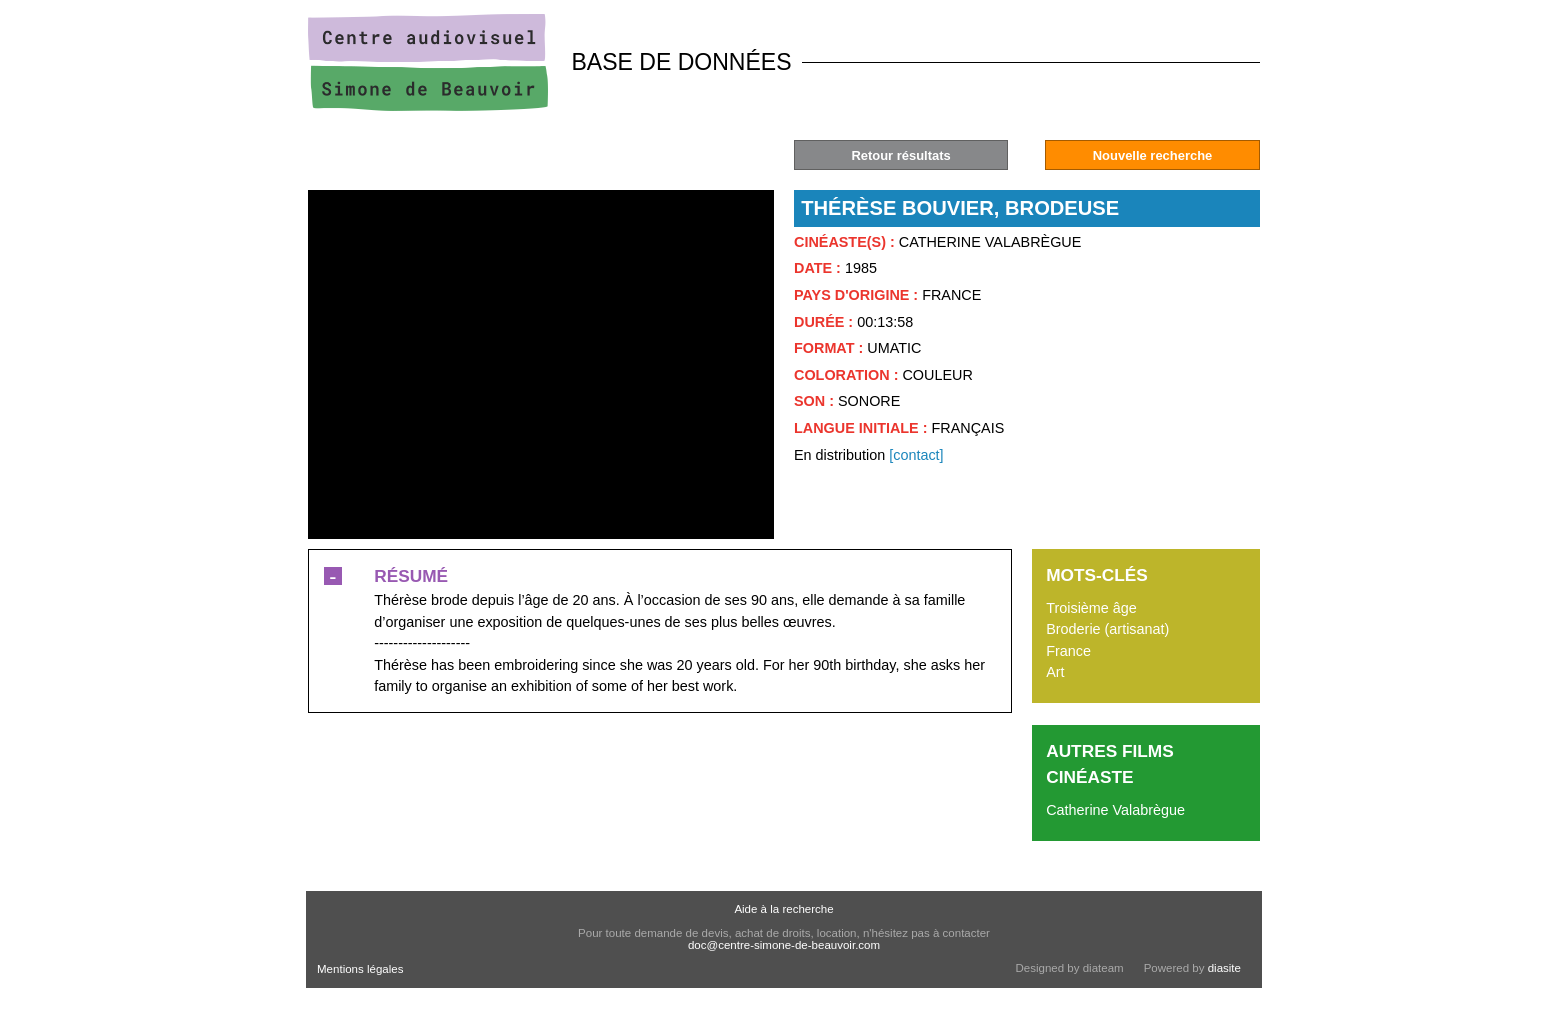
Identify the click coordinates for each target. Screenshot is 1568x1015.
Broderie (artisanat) (1107, 629)
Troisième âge (1091, 608)
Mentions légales (360, 969)
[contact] (916, 455)
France (1068, 651)
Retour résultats (900, 155)
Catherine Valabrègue (1115, 810)
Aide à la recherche (783, 909)
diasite (1224, 968)
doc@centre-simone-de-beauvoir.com (784, 945)
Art (1055, 672)
